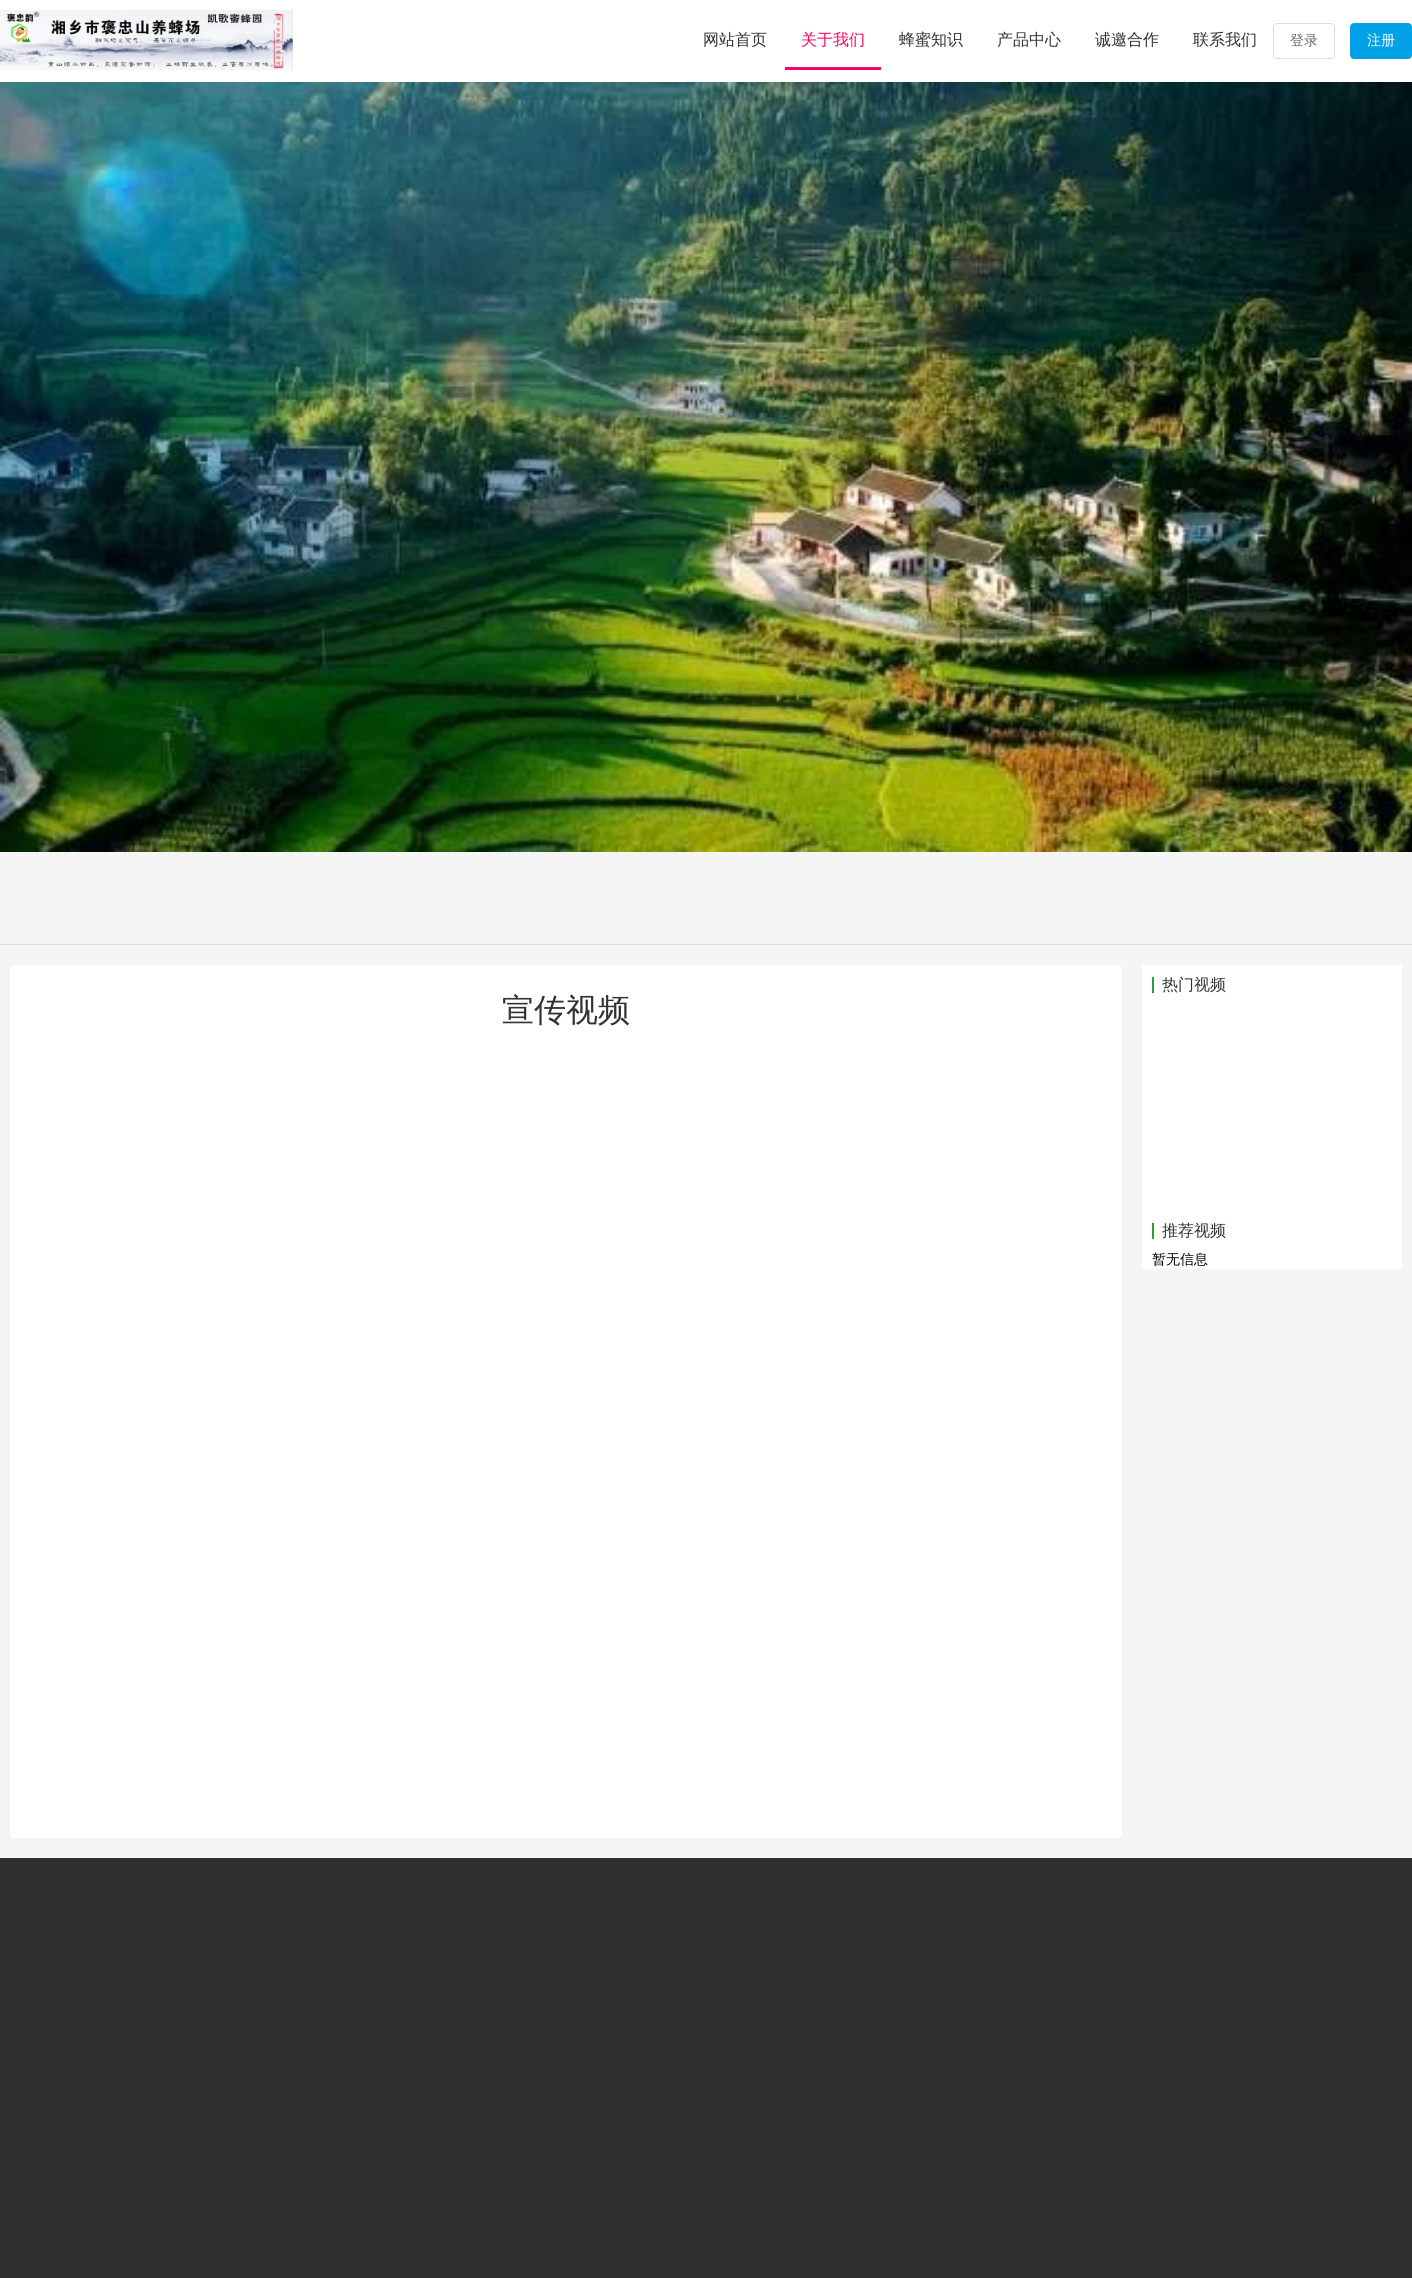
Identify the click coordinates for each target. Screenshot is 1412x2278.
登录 (1304, 40)
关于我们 (833, 39)
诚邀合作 (1127, 39)
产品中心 (1029, 39)
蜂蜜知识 (931, 39)
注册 (1381, 40)
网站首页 (735, 39)
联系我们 (1225, 39)
